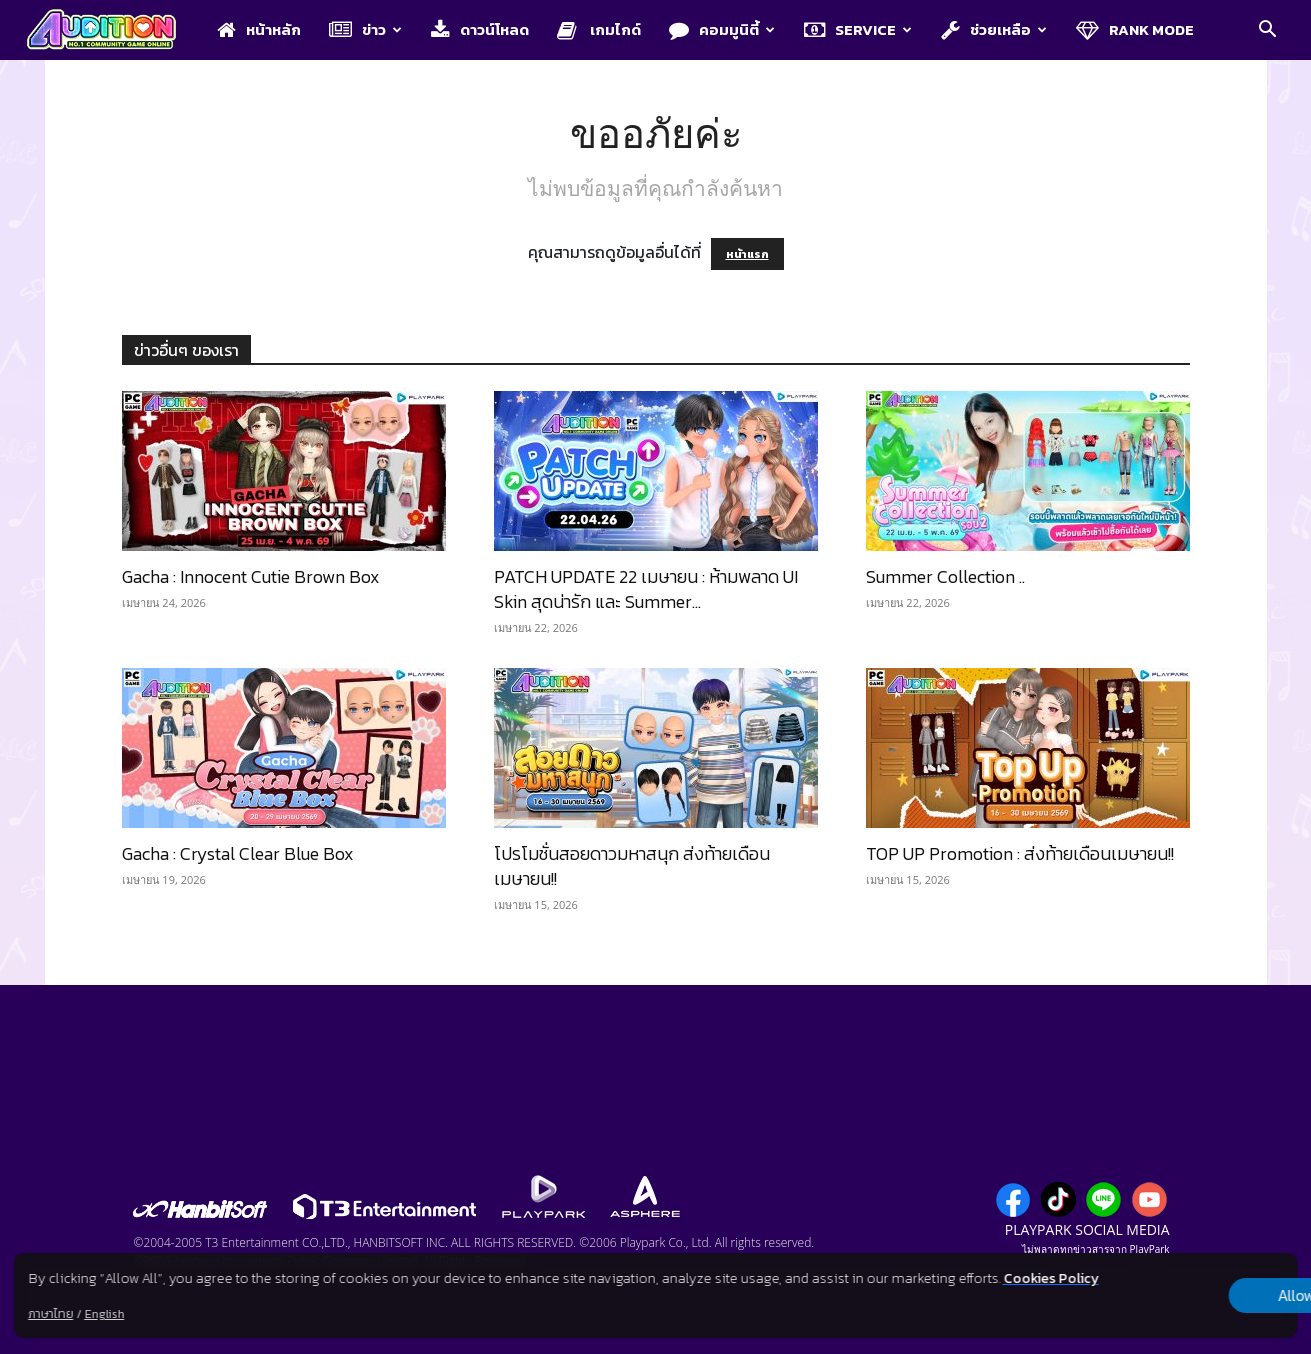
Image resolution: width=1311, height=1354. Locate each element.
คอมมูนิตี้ (722, 29)
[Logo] (111, 31)
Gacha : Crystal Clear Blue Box (238, 853)
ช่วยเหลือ (994, 29)
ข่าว (365, 29)
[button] (1267, 31)
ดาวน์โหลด (480, 29)
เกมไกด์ (599, 29)
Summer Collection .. (945, 576)
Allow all (1192, 1296)
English (104, 1314)
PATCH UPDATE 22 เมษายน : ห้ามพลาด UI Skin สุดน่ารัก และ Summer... (646, 589)
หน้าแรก (747, 254)
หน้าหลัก (259, 29)
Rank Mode (1135, 29)
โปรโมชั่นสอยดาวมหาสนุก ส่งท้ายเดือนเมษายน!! (632, 866)
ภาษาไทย (50, 1314)
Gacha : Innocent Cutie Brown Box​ (251, 576)
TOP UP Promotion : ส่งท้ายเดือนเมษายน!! (1020, 853)
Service (858, 29)
